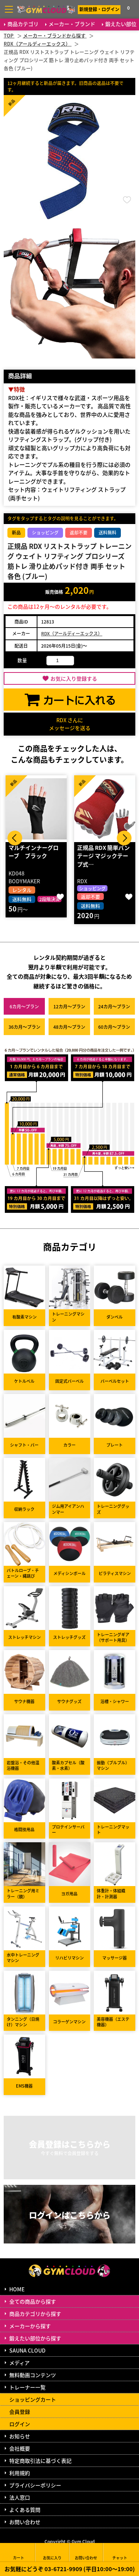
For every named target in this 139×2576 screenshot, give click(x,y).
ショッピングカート (32, 2399)
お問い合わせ (24, 2522)
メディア (19, 2362)
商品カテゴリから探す (35, 2313)
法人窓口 (19, 2497)
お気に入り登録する (73, 678)
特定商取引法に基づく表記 (40, 2460)
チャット (119, 2552)
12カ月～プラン (69, 1006)
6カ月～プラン (24, 1006)
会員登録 (19, 2411)
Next (124, 838)
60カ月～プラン (114, 1027)
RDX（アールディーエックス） (71, 633)
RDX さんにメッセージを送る (69, 723)
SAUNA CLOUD (27, 2350)
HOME (16, 2289)
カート (18, 2552)
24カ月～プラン (114, 1006)
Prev (14, 838)
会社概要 (19, 2448)
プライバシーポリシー (35, 2485)
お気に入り (52, 2552)
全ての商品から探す (32, 2301)
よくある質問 (24, 2509)
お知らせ (19, 2436)
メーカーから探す (30, 2326)
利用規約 (19, 2473)
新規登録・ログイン (99, 9)
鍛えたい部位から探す (35, 2338)
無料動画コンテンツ (32, 2375)
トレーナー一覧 (27, 2387)
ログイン (19, 2424)
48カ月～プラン (69, 1027)
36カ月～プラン (24, 1027)
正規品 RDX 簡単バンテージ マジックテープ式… (103, 856)
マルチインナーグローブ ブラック (34, 852)
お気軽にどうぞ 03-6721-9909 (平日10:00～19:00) (69, 2569)
